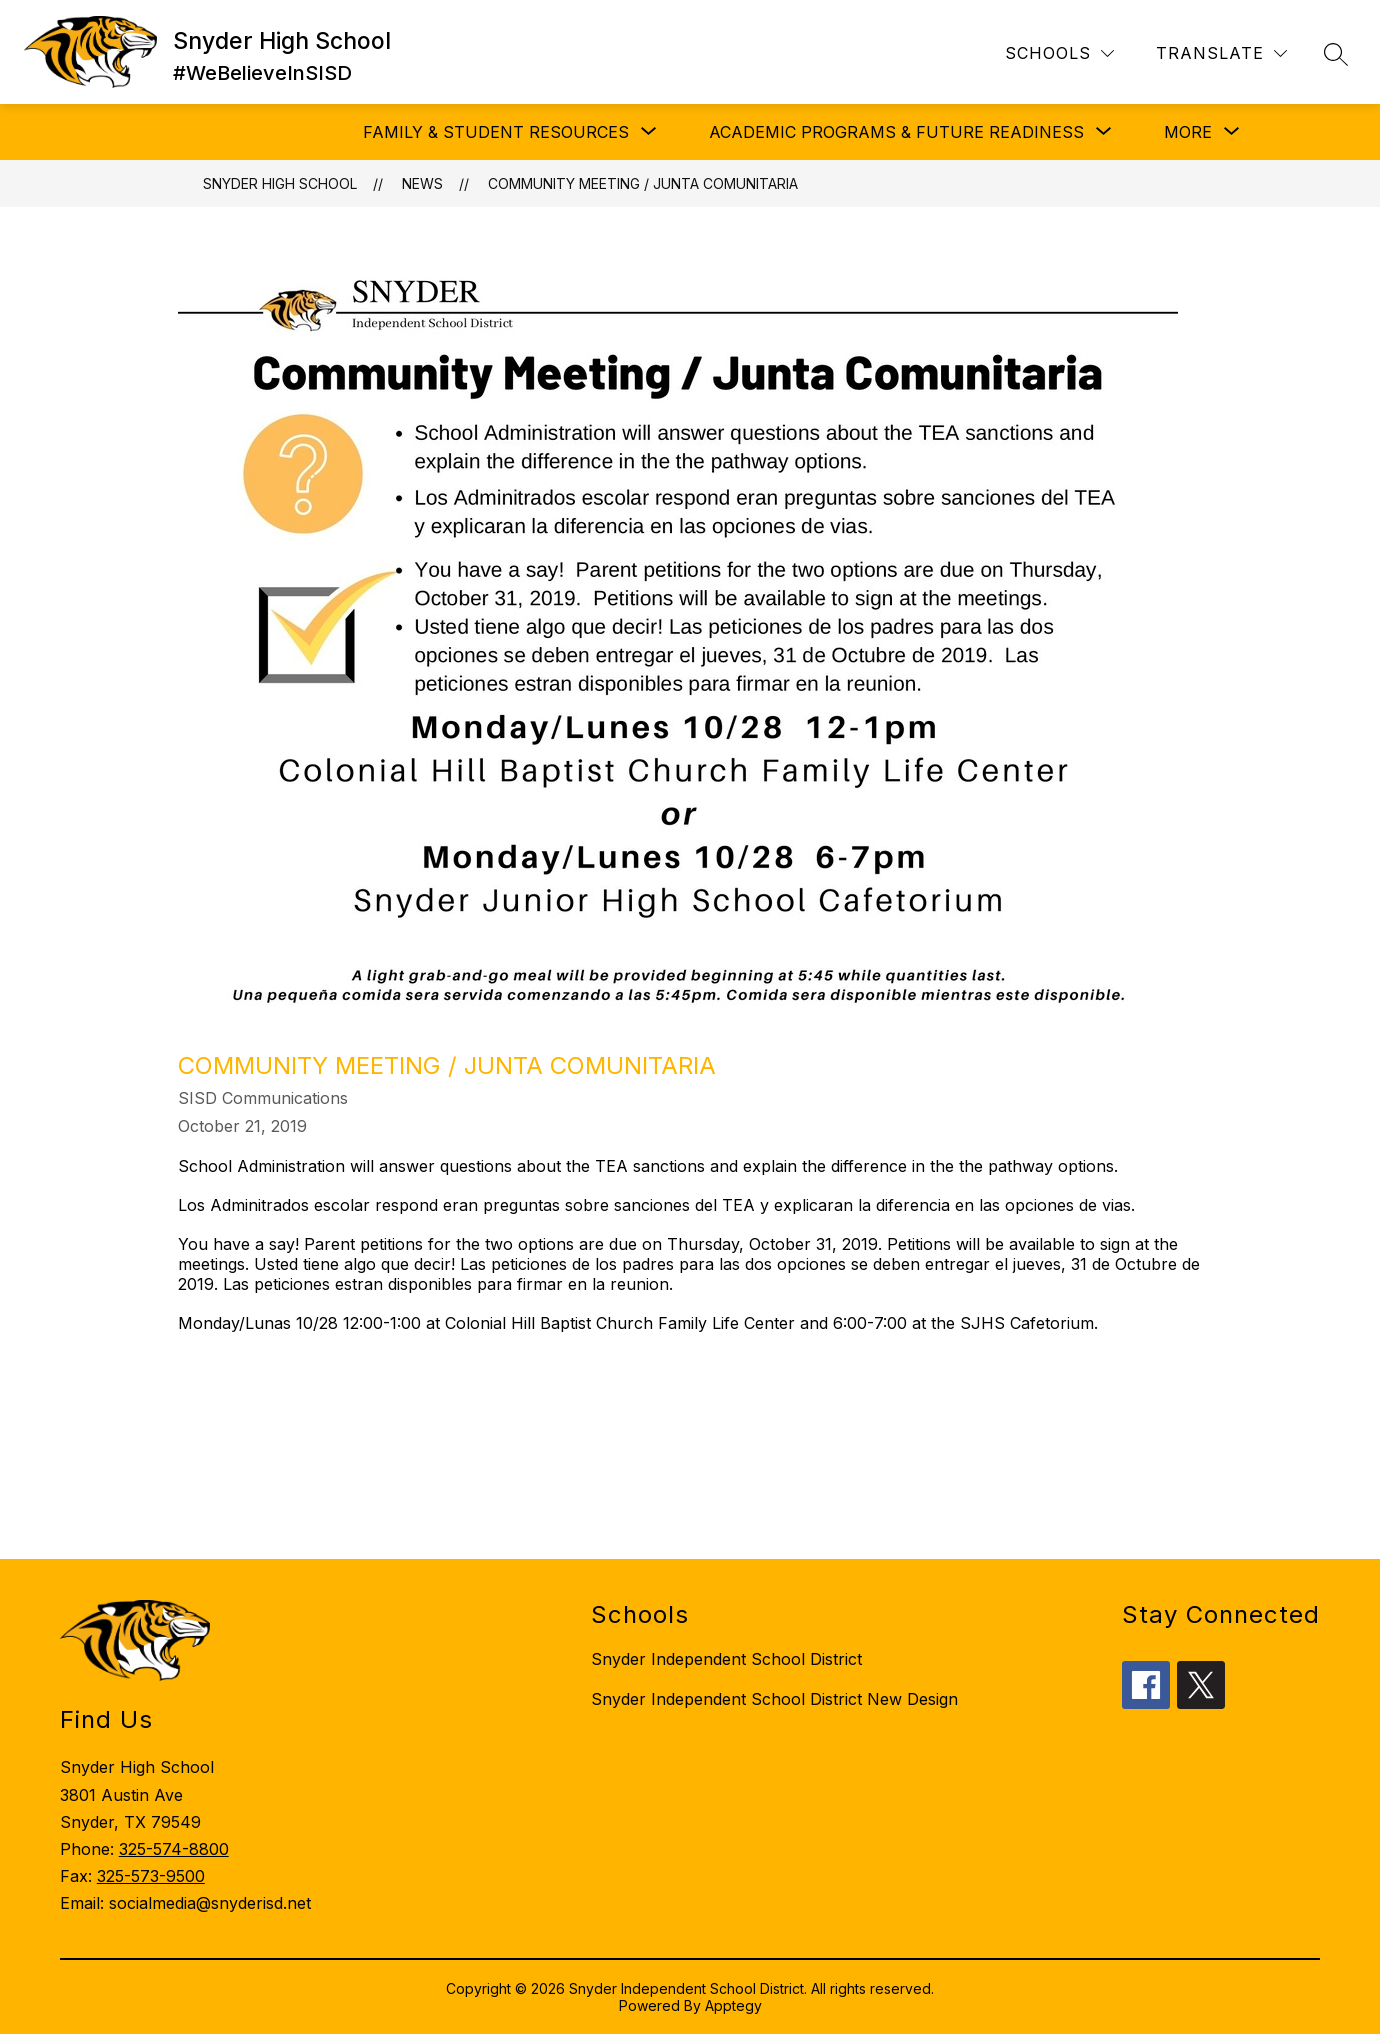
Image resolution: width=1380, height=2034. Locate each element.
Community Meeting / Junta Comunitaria (643, 183)
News (422, 183)
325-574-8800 (174, 1849)
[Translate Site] (1221, 53)
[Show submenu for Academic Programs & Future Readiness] (896, 132)
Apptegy (733, 2005)
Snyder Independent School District (726, 1659)
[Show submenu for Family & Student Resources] (496, 132)
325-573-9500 (151, 1876)
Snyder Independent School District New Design (774, 1699)
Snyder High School (280, 183)
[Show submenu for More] (1188, 132)
